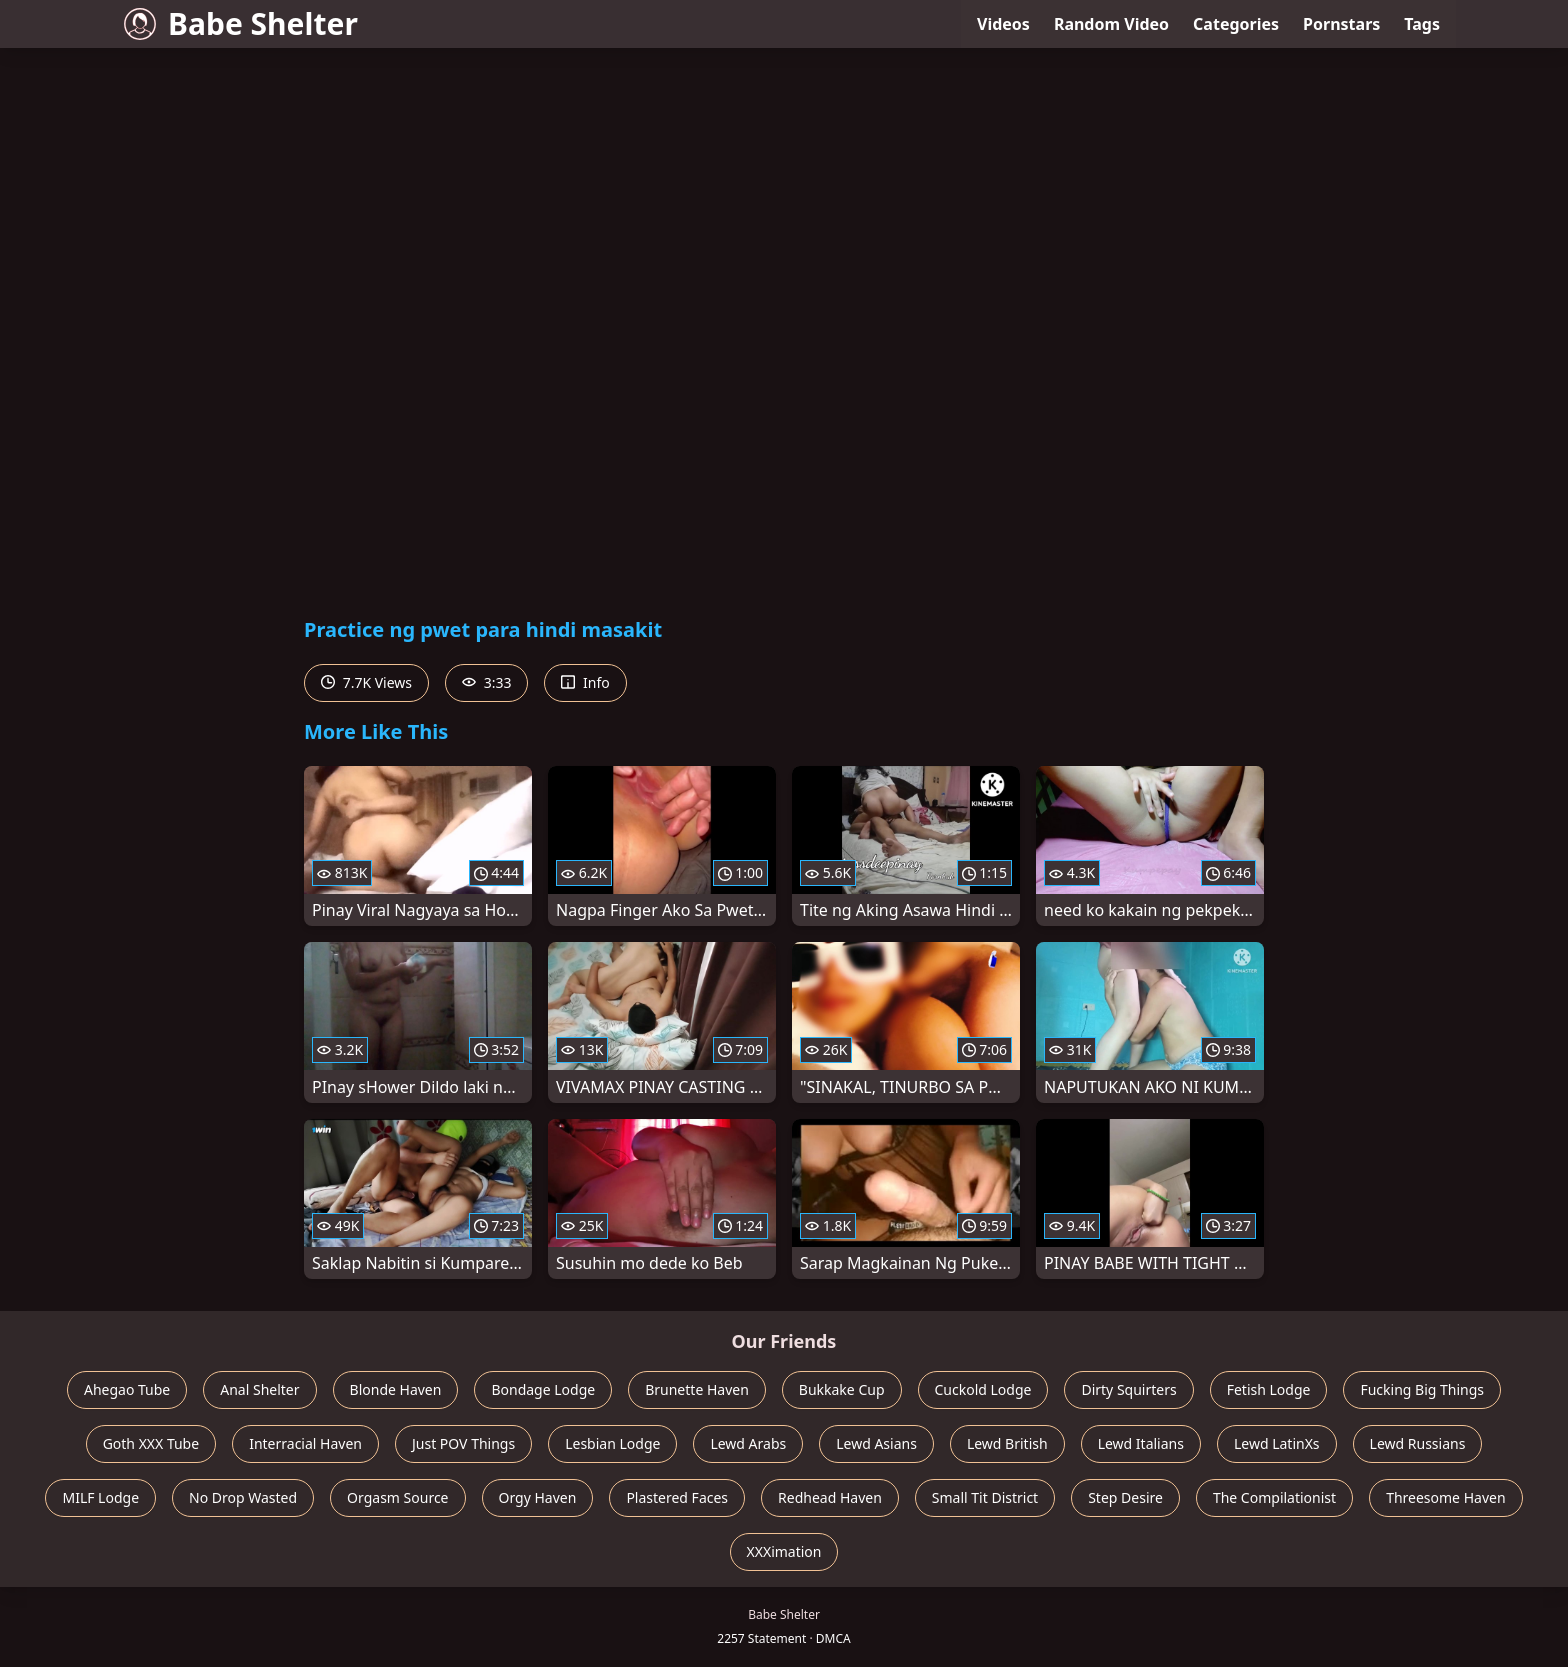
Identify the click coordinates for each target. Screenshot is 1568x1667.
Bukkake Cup (842, 1389)
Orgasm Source (397, 1497)
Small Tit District (985, 1497)
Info (585, 682)
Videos (1003, 24)
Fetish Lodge (1269, 1389)
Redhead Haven (830, 1497)
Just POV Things (463, 1443)
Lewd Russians (1418, 1443)
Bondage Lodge (543, 1389)
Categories (1236, 24)
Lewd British (1007, 1443)
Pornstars (1341, 24)
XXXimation (784, 1551)
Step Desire (1125, 1497)
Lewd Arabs (748, 1443)
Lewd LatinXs (1277, 1443)
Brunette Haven (697, 1389)
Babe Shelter (241, 23)
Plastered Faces (677, 1497)
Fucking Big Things (1422, 1389)
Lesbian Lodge (612, 1443)
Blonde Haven (396, 1389)
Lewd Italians (1141, 1443)
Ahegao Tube (127, 1389)
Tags (1422, 24)
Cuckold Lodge (983, 1389)
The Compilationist (1274, 1497)
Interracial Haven (305, 1443)
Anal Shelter (259, 1389)
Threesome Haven (1445, 1497)
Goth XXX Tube (151, 1443)
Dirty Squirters (1128, 1389)
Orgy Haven (538, 1497)
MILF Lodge (100, 1497)
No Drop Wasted (243, 1497)
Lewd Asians (876, 1443)
